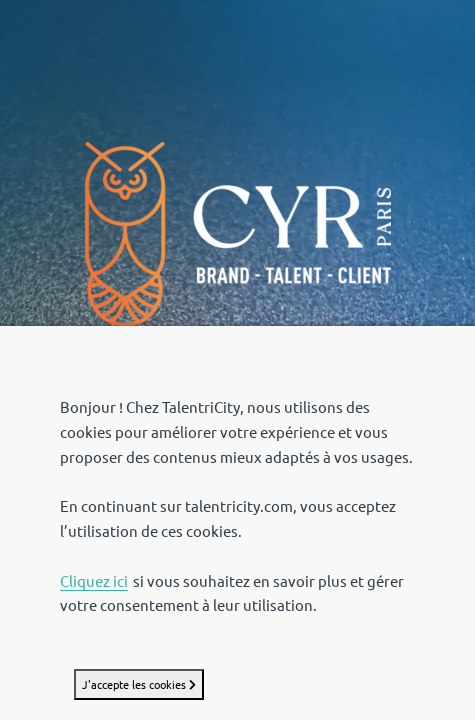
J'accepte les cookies (139, 684)
